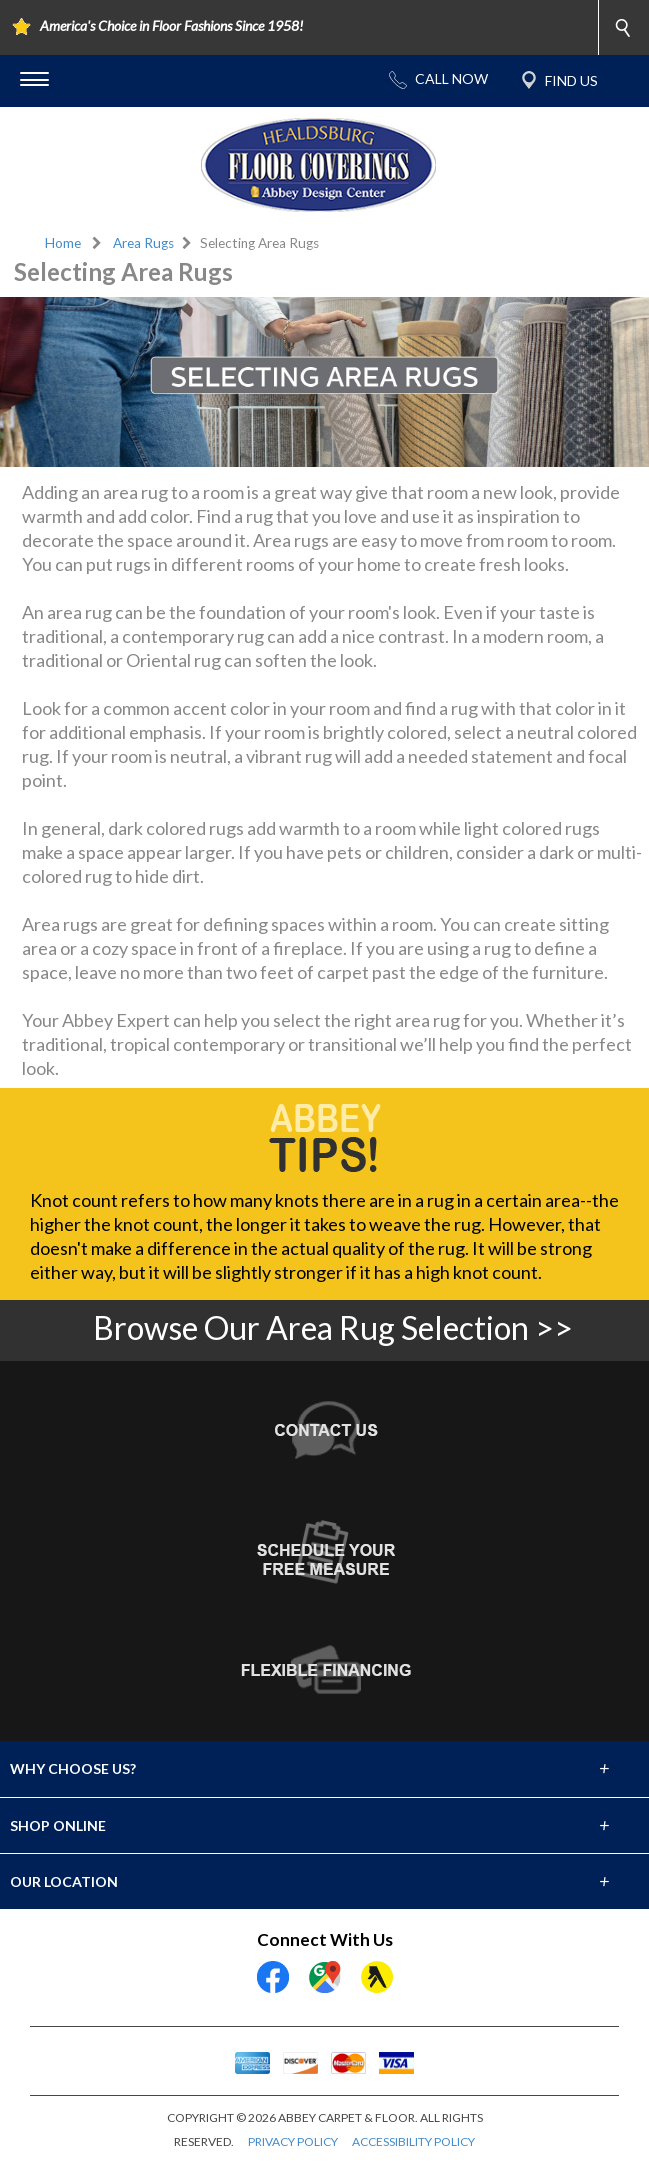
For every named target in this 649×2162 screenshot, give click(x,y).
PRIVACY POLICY (293, 2141)
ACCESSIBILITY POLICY (413, 2141)
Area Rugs (143, 243)
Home (63, 243)
